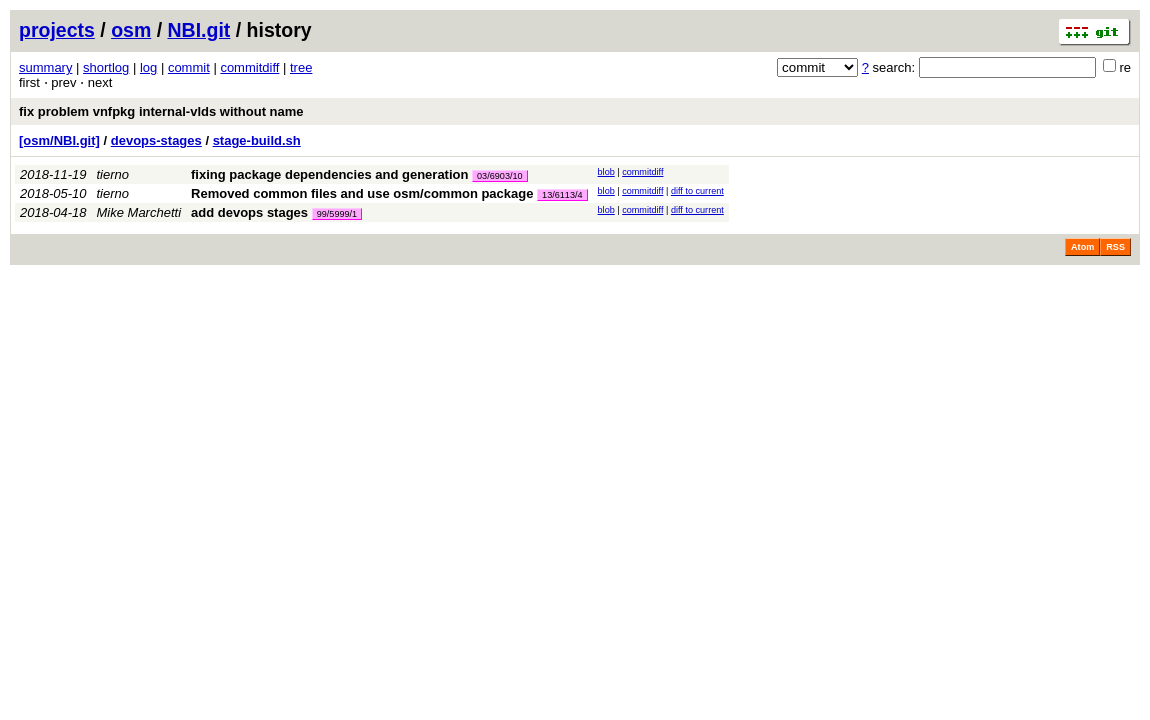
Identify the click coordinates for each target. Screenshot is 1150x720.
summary (45, 67)
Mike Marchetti (139, 212)
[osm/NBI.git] (59, 140)
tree (301, 67)
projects (57, 30)
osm (131, 30)
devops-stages (156, 140)
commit (189, 67)
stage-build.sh (257, 140)
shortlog (106, 67)
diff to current (697, 191)
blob (606, 172)
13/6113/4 (562, 195)
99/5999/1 (337, 214)
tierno (113, 174)
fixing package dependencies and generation (329, 174)
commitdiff (249, 67)
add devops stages (249, 212)
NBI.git (199, 30)
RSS (1115, 247)
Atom (1082, 247)
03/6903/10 (500, 176)
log (148, 67)
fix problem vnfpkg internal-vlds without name (161, 111)
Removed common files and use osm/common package (362, 193)
